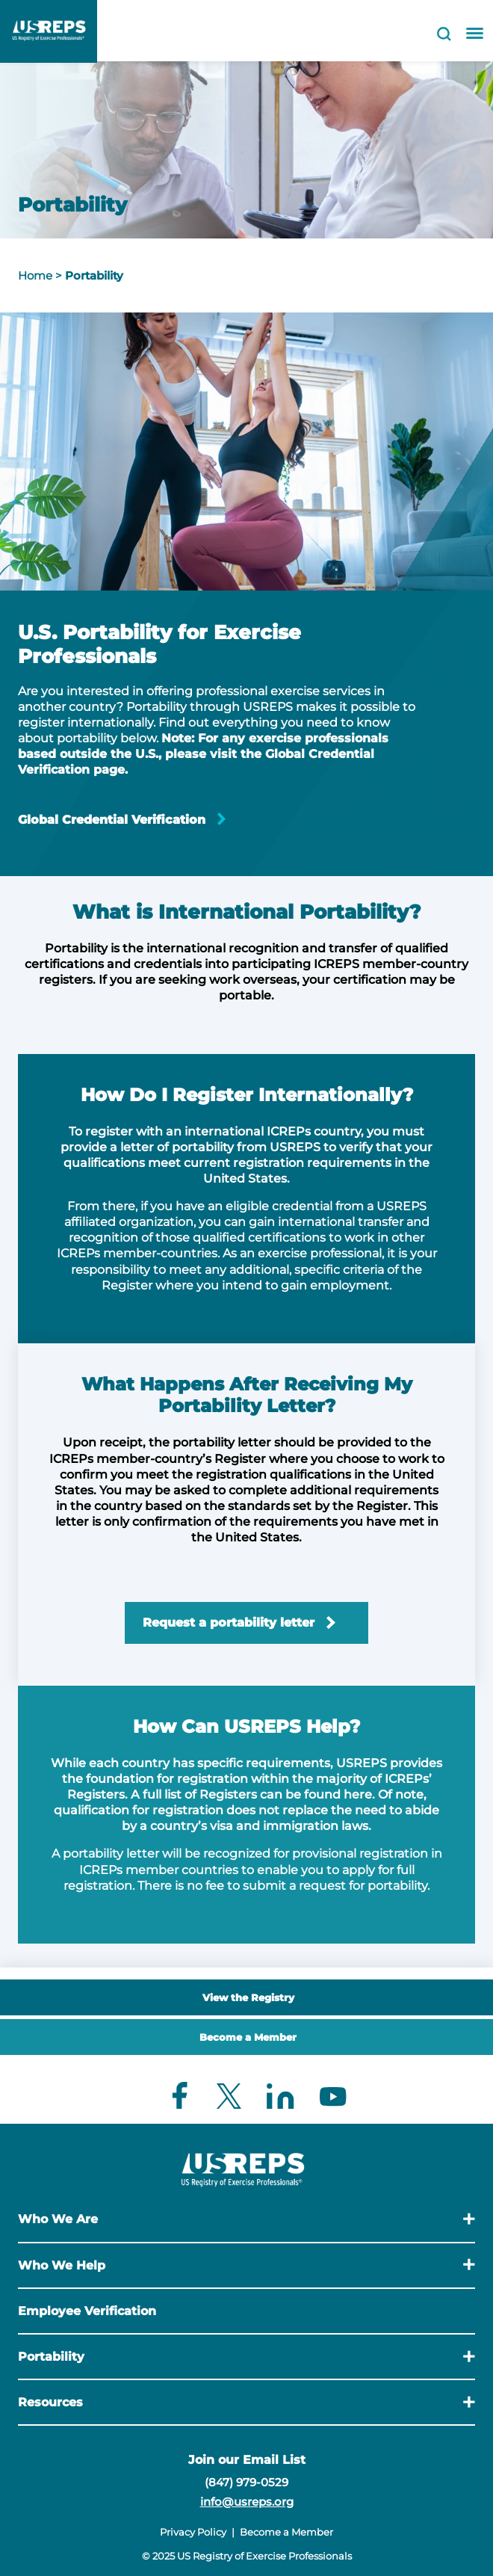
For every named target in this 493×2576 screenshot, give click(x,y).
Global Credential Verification (111, 820)
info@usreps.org (247, 2502)
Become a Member (248, 2037)
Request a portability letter (228, 1622)
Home (35, 275)
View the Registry (248, 1997)
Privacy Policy (193, 2532)
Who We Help (61, 2265)
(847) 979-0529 (246, 2482)
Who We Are (58, 2219)
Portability (94, 275)
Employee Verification (87, 2311)
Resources (50, 2402)
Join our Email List (247, 2460)
